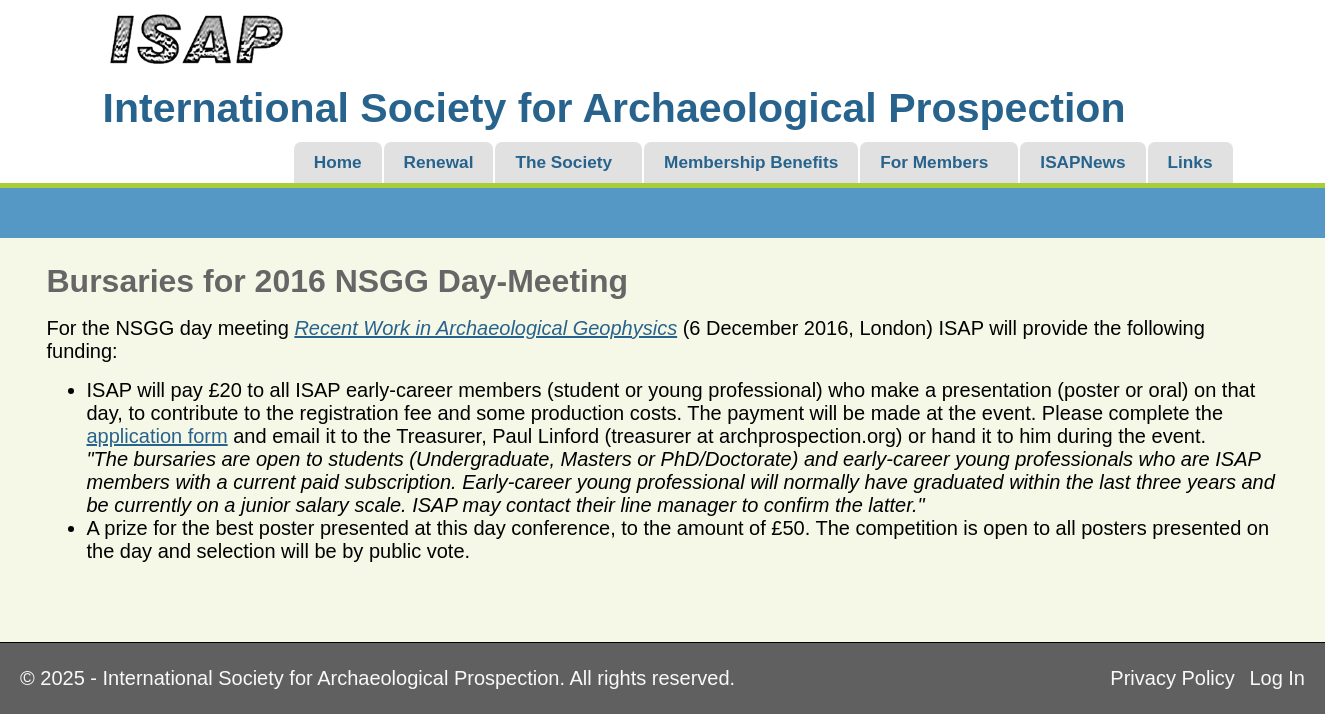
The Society (563, 162)
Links (1190, 162)
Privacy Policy (1172, 678)
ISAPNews (1082, 162)
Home (338, 162)
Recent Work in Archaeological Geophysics (485, 328)
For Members (934, 162)
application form (157, 436)
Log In (1277, 678)
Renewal (439, 162)
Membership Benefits (751, 162)
